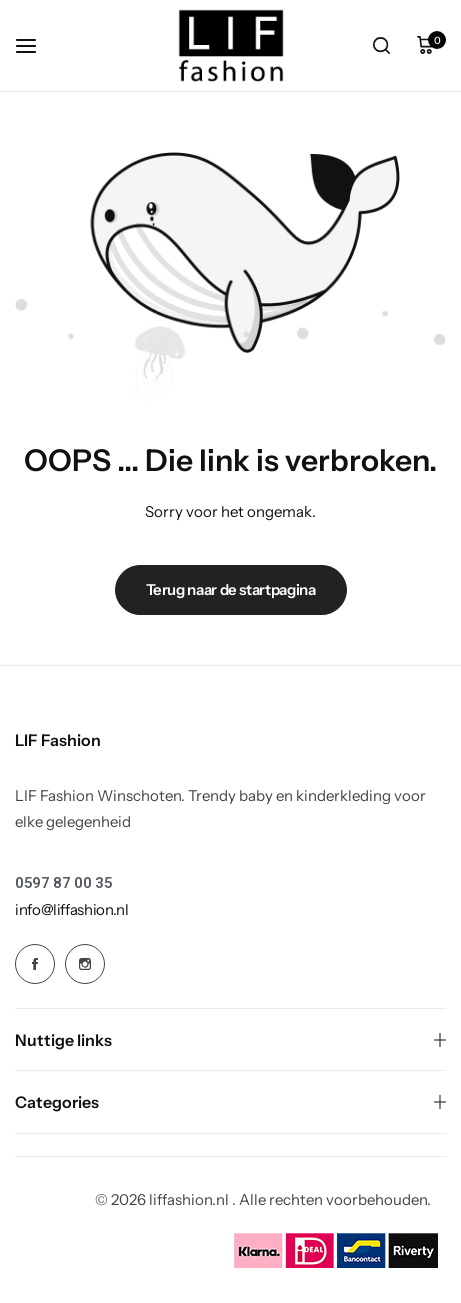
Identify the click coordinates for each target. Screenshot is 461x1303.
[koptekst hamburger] (36, 45)
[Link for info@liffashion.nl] (72, 909)
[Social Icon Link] (35, 964)
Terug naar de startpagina (231, 589)
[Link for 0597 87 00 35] (63, 883)
